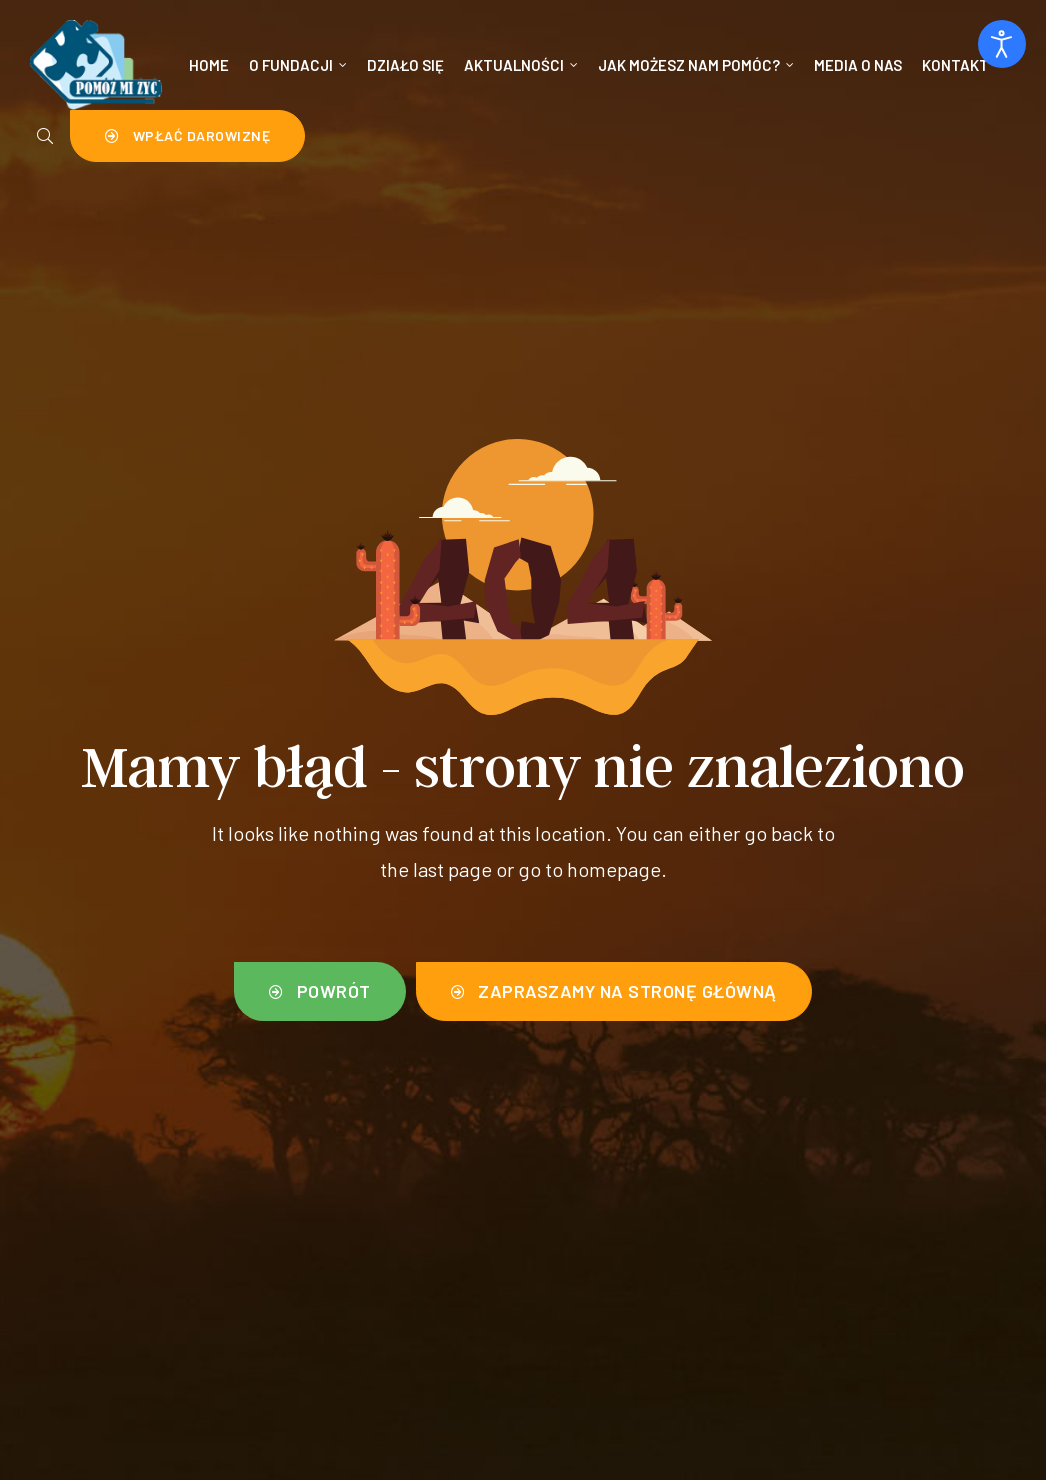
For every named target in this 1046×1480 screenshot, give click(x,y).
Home (209, 65)
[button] (187, 136)
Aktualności (521, 65)
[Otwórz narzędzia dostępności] (1002, 44)
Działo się (405, 65)
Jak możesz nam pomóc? (696, 65)
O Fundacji (298, 65)
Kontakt (955, 65)
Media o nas (858, 65)
